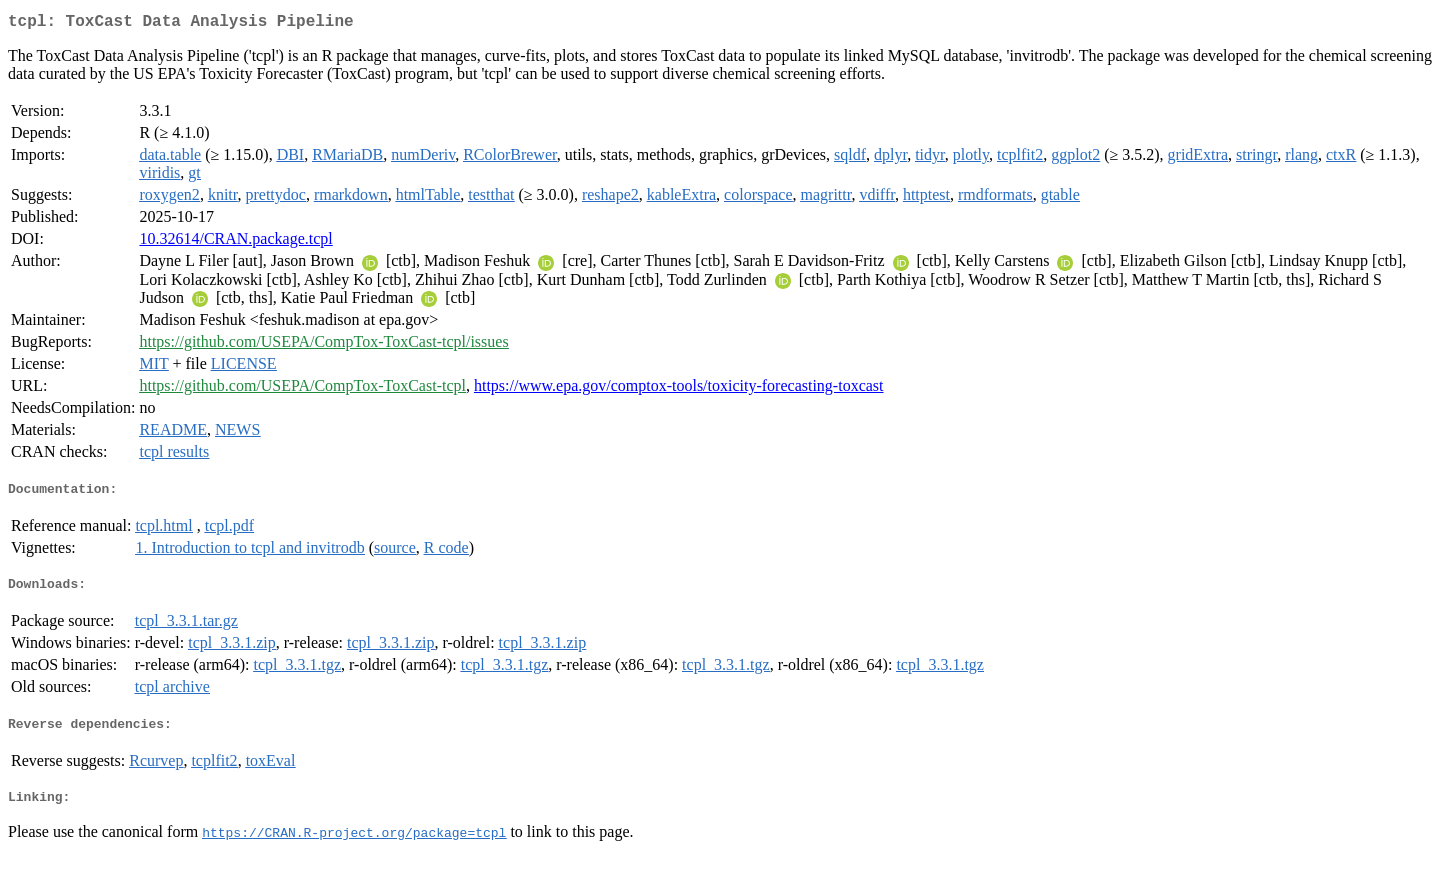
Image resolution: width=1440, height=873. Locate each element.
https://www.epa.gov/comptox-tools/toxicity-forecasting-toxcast (679, 389)
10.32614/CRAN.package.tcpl (235, 242)
